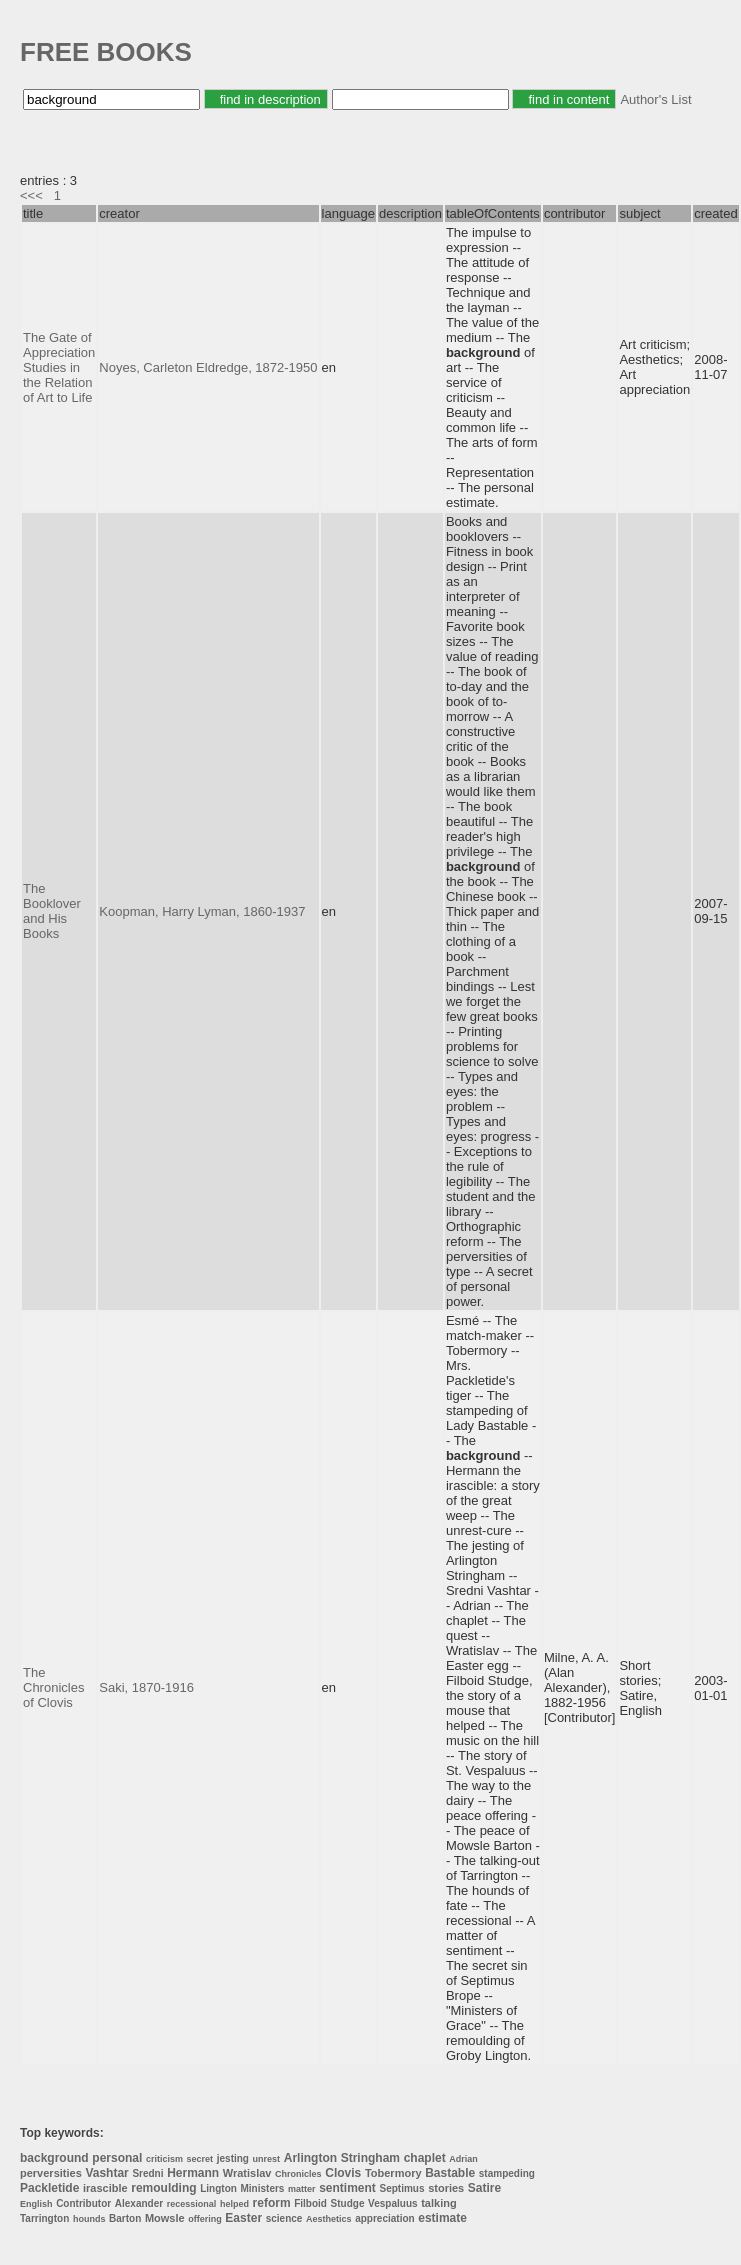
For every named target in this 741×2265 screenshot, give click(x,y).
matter (302, 2189)
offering (205, 2219)
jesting (233, 2158)
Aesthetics (329, 2219)
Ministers (263, 2188)
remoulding (163, 2188)
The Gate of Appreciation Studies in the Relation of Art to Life (59, 367)
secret (200, 2159)
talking (438, 2203)
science (284, 2218)
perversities (51, 2173)
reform (272, 2203)
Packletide (49, 2188)
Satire (484, 2188)
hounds (89, 2219)
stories (446, 2188)
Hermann (193, 2173)
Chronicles (298, 2174)
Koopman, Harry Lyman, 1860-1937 (202, 911)
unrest (267, 2159)
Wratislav (247, 2173)
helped (234, 2204)
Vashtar (106, 2173)
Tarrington (44, 2218)
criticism (164, 2159)
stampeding (507, 2173)
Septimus (402, 2188)
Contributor (83, 2203)
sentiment (347, 2188)
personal (117, 2158)
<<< (31, 195)
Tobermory (393, 2173)
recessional (192, 2204)
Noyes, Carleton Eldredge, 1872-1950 (208, 367)
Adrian (463, 2159)
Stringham (370, 2158)
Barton (125, 2218)
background (54, 2158)
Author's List (655, 99)
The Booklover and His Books (52, 911)
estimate (442, 2218)
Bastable (450, 2173)
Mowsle (165, 2218)
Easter (243, 2218)
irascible (105, 2188)
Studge (348, 2203)
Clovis (343, 2173)
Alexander (139, 2203)
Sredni (147, 2173)
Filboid (310, 2203)
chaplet (425, 2158)
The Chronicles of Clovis (53, 1687)
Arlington (310, 2158)
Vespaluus (392, 2203)
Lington (218, 2188)
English (36, 2204)
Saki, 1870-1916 (146, 1687)
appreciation (384, 2218)
